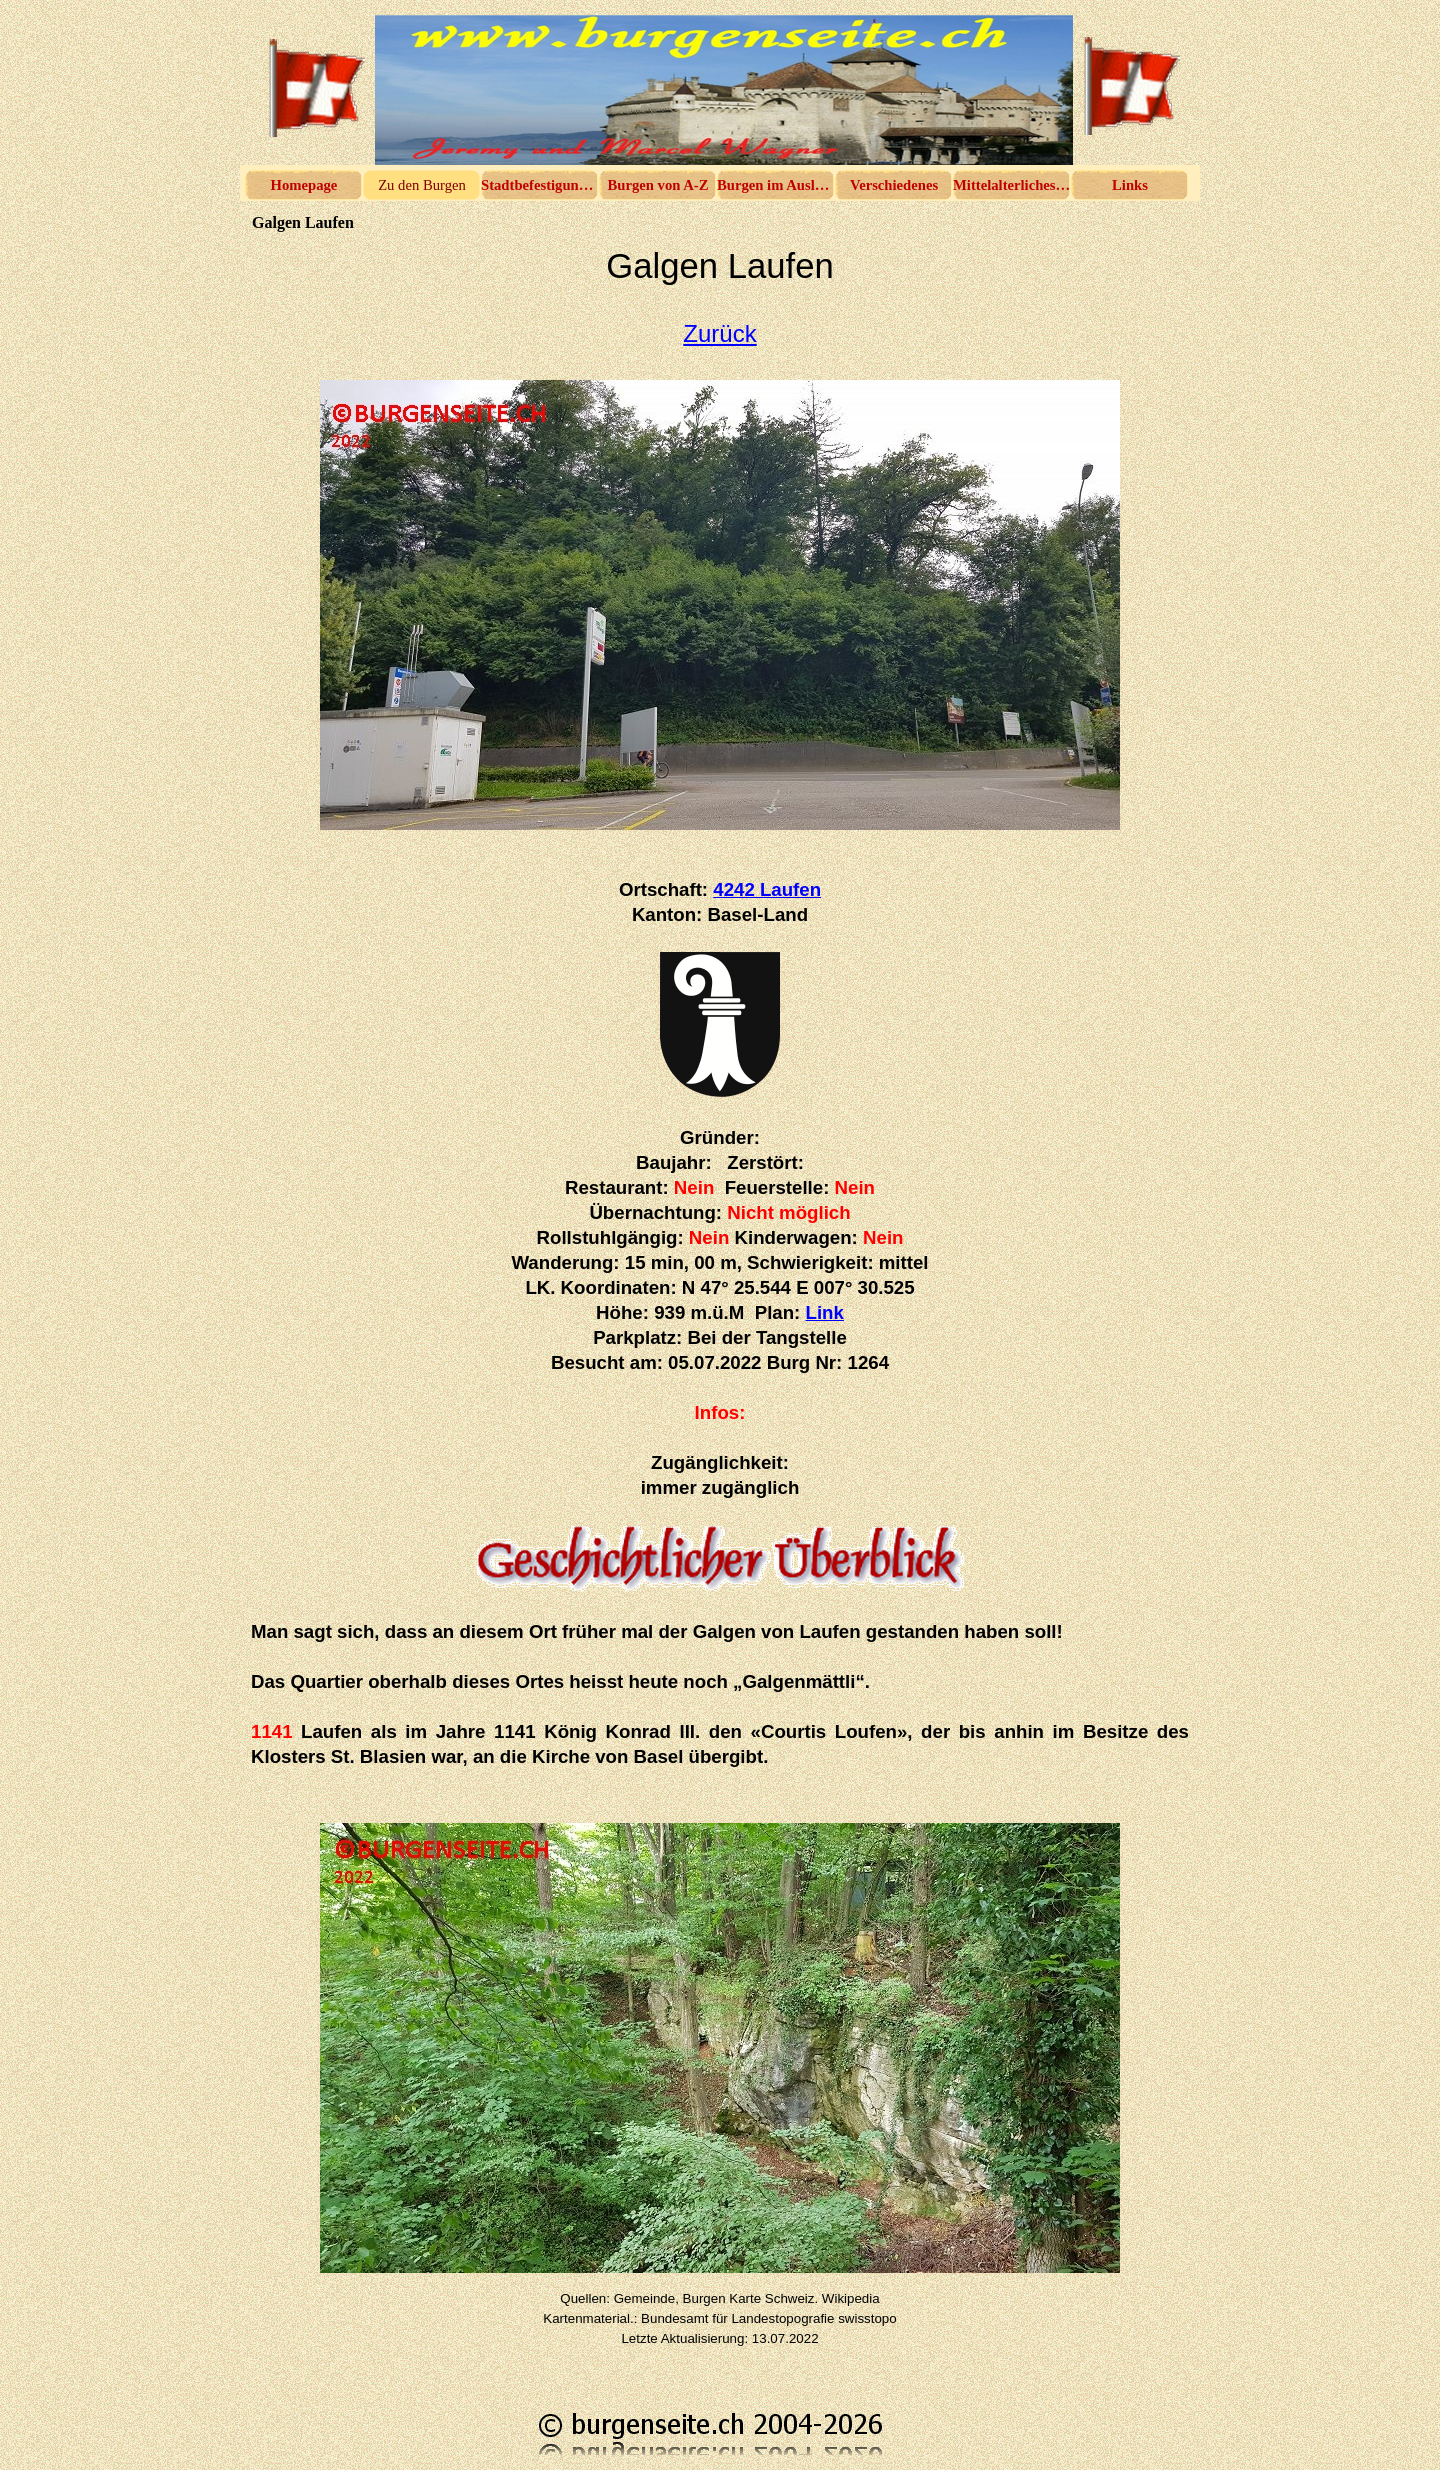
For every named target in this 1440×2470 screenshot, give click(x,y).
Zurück (719, 333)
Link (825, 1312)
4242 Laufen (767, 889)
